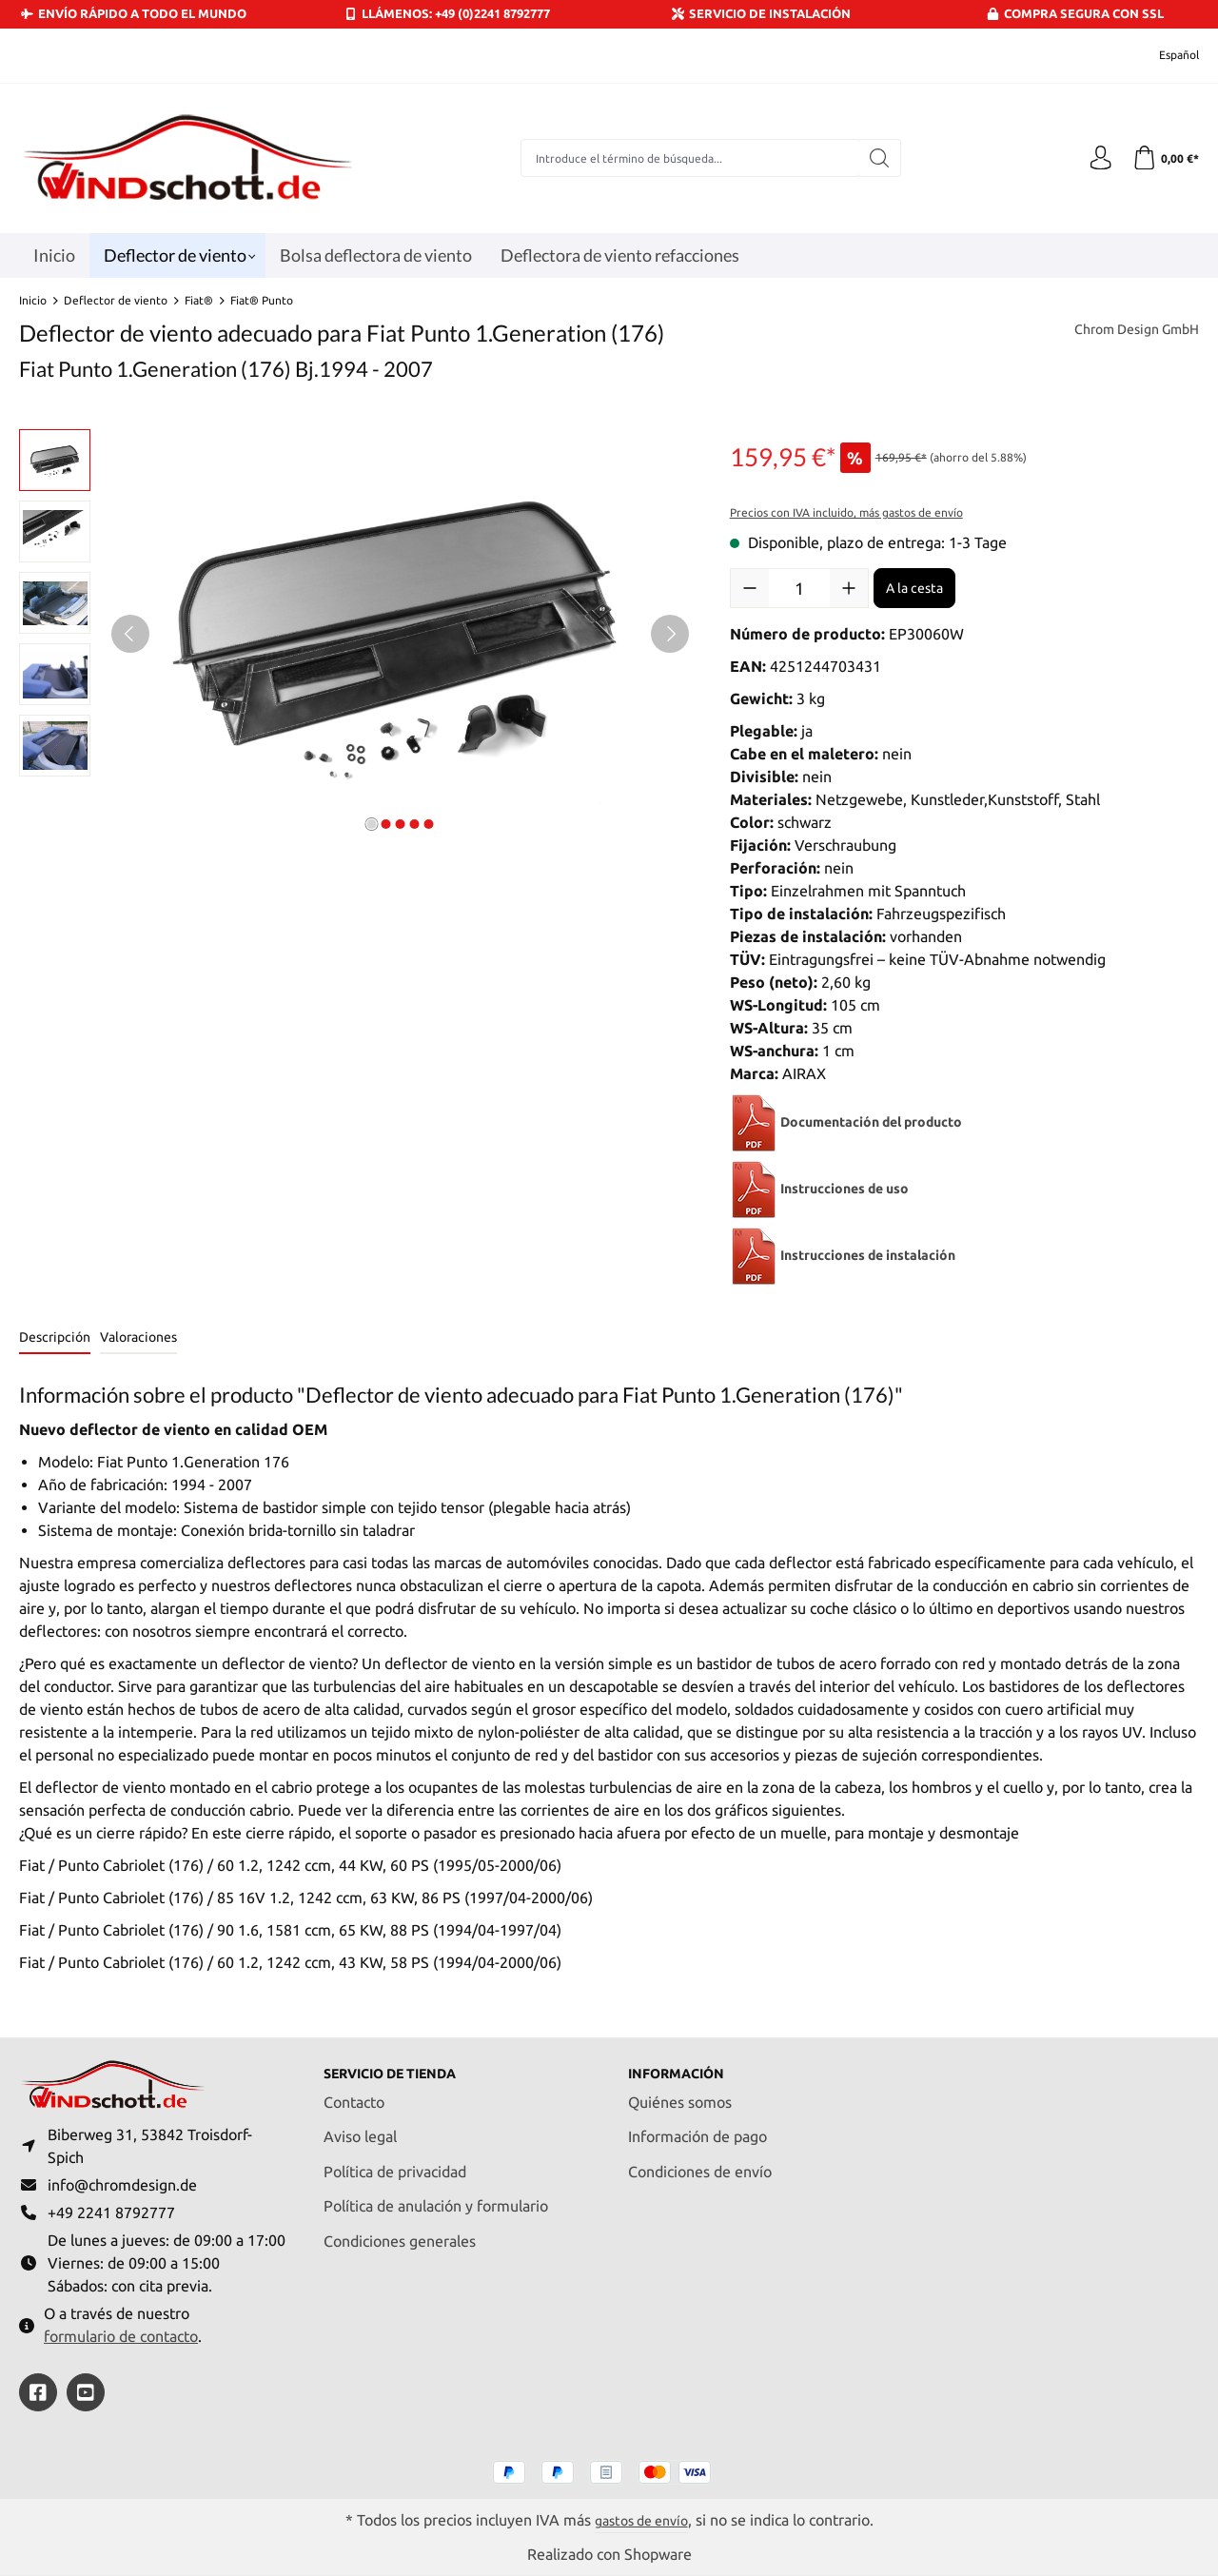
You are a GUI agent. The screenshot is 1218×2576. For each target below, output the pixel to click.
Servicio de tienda (402, 2063)
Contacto (354, 2091)
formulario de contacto (121, 2335)
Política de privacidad (395, 2161)
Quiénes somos (680, 2091)
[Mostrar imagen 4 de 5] (415, 824)
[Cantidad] (799, 588)
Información (683, 2063)
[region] (355, 633)
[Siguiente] (670, 634)
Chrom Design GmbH (1127, 331)
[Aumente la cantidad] (849, 588)
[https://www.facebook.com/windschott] (38, 2392)
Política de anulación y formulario (436, 2196)
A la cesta (914, 588)
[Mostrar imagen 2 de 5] (386, 824)
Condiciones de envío (700, 2161)
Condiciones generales (400, 2230)
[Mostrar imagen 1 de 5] (372, 824)
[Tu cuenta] (1094, 158)
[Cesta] (1163, 158)
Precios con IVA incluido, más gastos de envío (846, 512)
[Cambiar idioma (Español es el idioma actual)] (1166, 55)
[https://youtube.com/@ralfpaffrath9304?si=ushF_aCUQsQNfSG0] (86, 2392)
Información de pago (697, 2126)
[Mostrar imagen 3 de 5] (400, 824)
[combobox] (686, 158)
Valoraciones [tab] (138, 1337)
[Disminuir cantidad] (750, 588)
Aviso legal (360, 2126)
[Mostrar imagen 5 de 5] (429, 824)
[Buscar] (876, 158)
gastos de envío (641, 2518)
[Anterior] (130, 634)
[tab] (54, 1338)
